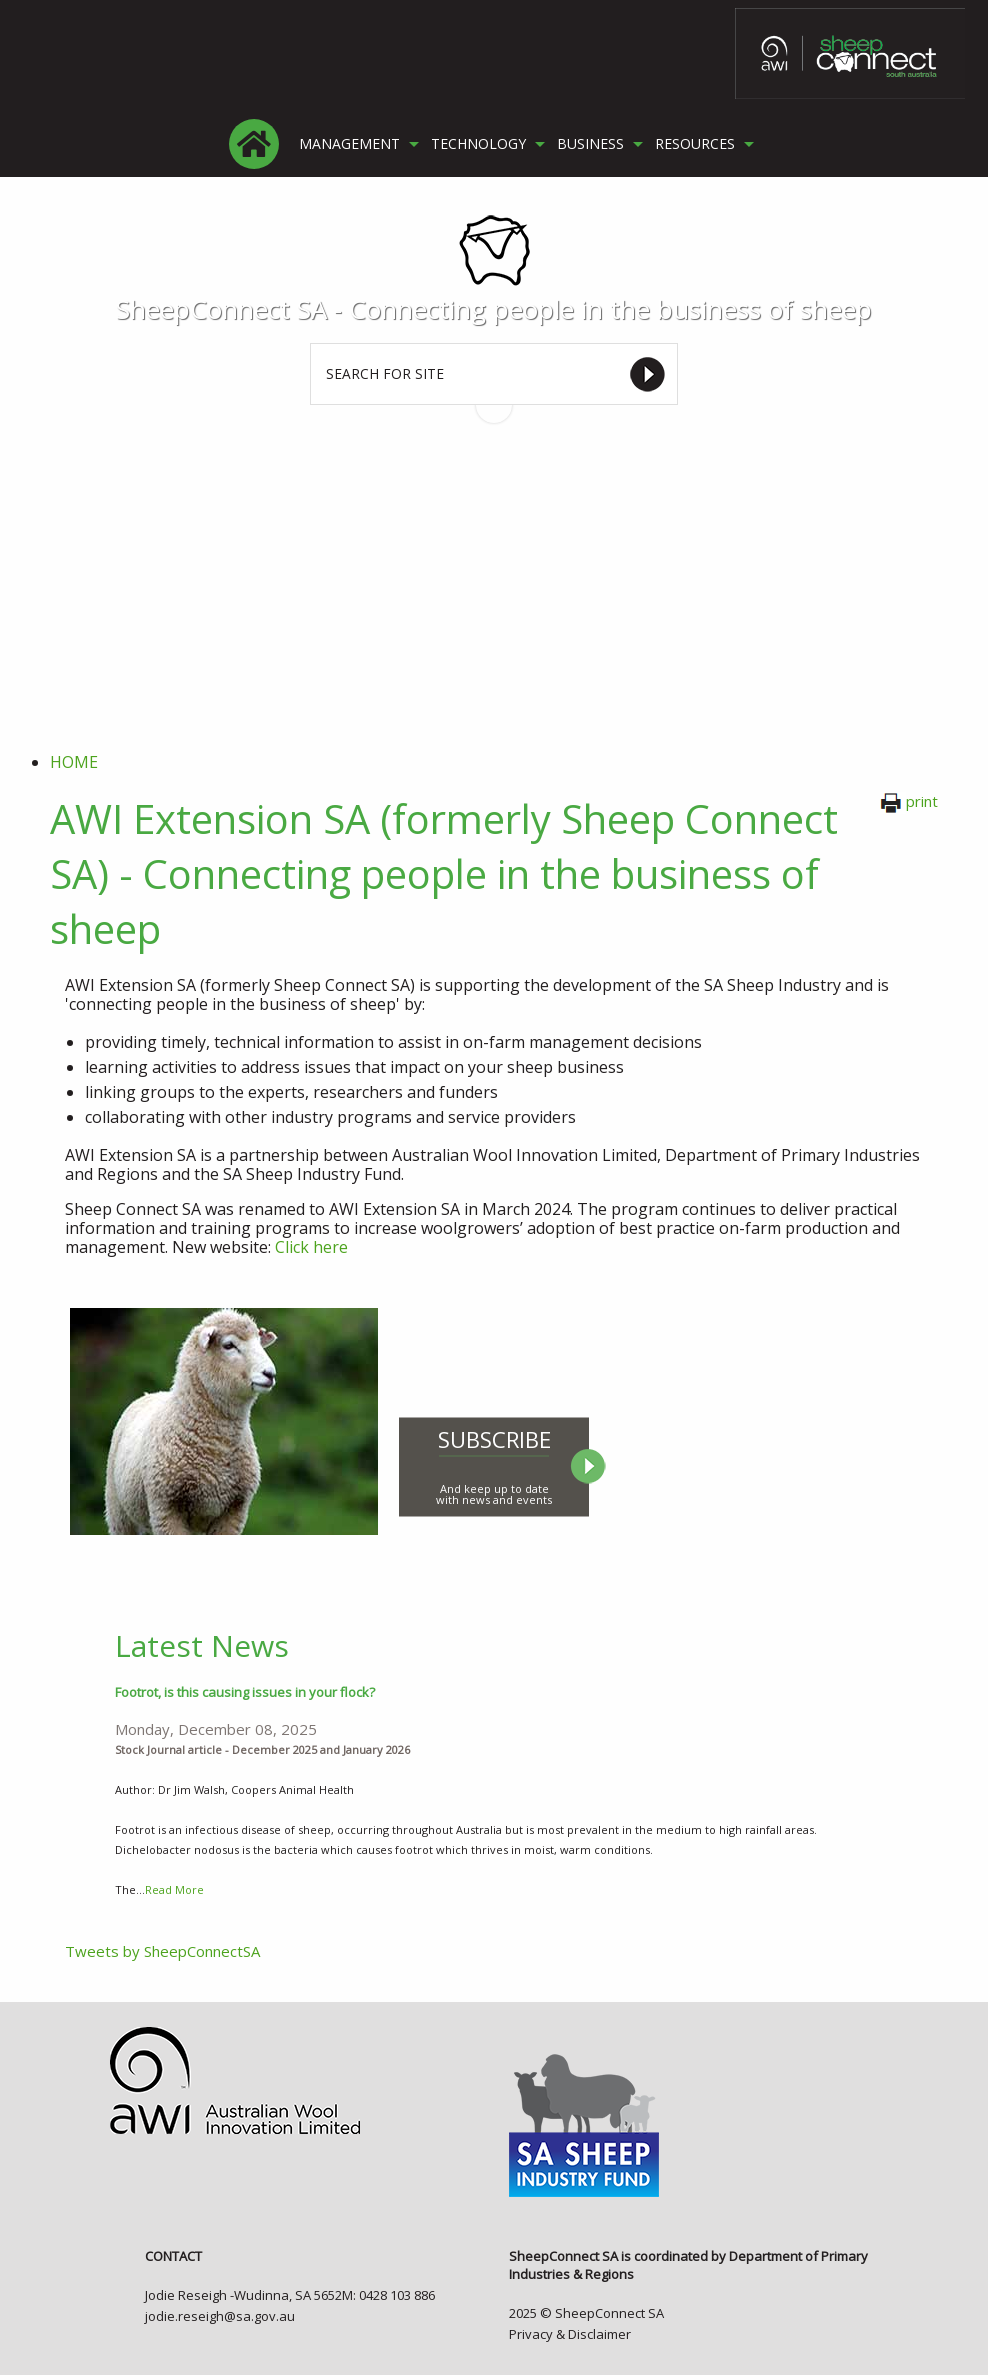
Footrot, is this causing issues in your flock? (245, 1692)
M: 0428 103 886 (388, 2295)
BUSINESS (590, 144)
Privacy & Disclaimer (570, 2334)
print (909, 801)
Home (74, 762)
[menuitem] (254, 144)
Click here (311, 1247)
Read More (174, 1889)
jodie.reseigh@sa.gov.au (220, 2316)
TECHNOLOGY (478, 144)
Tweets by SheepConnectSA (162, 1951)
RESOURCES (695, 144)
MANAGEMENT (349, 144)
